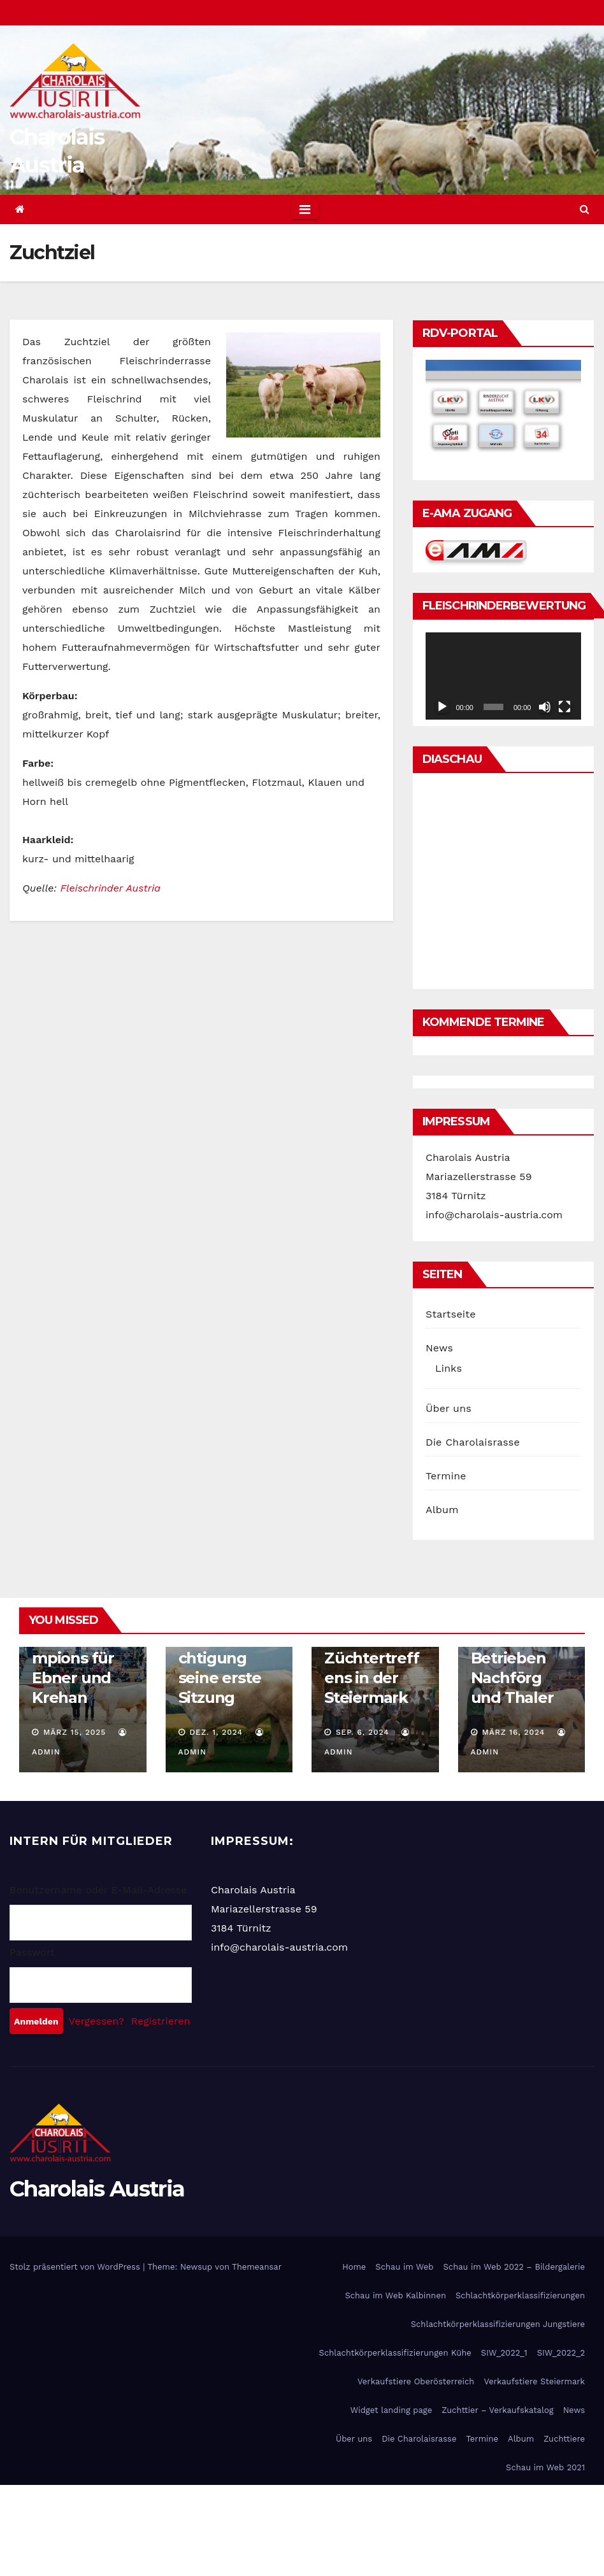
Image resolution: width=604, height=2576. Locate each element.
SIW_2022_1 (504, 2353)
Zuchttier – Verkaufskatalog (497, 2410)
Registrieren (161, 2021)
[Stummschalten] (544, 707)
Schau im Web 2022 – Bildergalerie (514, 2267)
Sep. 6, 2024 (362, 1732)
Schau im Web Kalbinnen (395, 2295)
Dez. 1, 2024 (216, 1732)
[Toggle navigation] (305, 209)
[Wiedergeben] (442, 707)
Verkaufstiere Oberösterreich (415, 2381)
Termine (446, 1476)
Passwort (32, 1952)
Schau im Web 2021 (545, 2467)
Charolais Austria (97, 2188)
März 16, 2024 (513, 1732)
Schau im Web (404, 2267)
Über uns (448, 1408)
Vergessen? (96, 2021)
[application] (503, 676)
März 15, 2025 (74, 1732)
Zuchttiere (564, 2439)
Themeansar (257, 2267)
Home (354, 2267)
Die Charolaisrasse (473, 1442)
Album (442, 1510)
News (439, 1348)
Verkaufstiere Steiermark (534, 2381)
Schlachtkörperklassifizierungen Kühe (395, 2353)
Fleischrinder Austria (110, 888)
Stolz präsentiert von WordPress (76, 2267)
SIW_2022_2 (561, 2353)
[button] (584, 209)
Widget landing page (391, 2410)
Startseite (451, 1314)
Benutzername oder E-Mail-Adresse (98, 1890)
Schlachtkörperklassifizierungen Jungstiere (498, 2324)
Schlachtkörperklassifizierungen (520, 2295)
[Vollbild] (564, 707)
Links (448, 1368)
